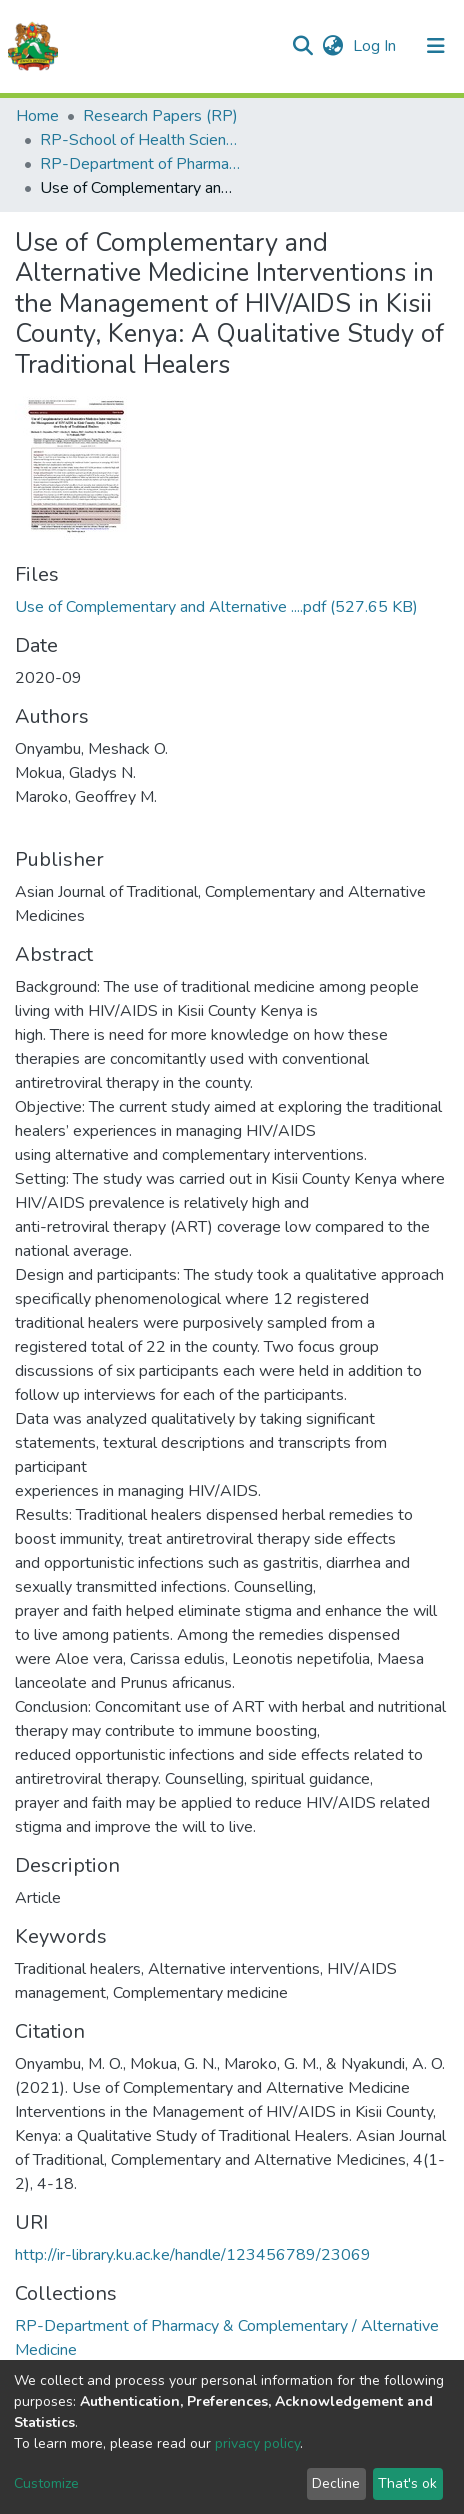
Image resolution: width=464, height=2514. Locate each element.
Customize (46, 2483)
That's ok (407, 2483)
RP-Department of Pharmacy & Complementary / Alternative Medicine (140, 164)
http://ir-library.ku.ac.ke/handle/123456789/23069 (193, 2255)
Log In (376, 46)
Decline (336, 2483)
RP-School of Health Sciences (140, 140)
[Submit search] (302, 46)
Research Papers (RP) (160, 116)
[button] (332, 46)
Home (37, 116)
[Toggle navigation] (436, 46)
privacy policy (257, 2443)
